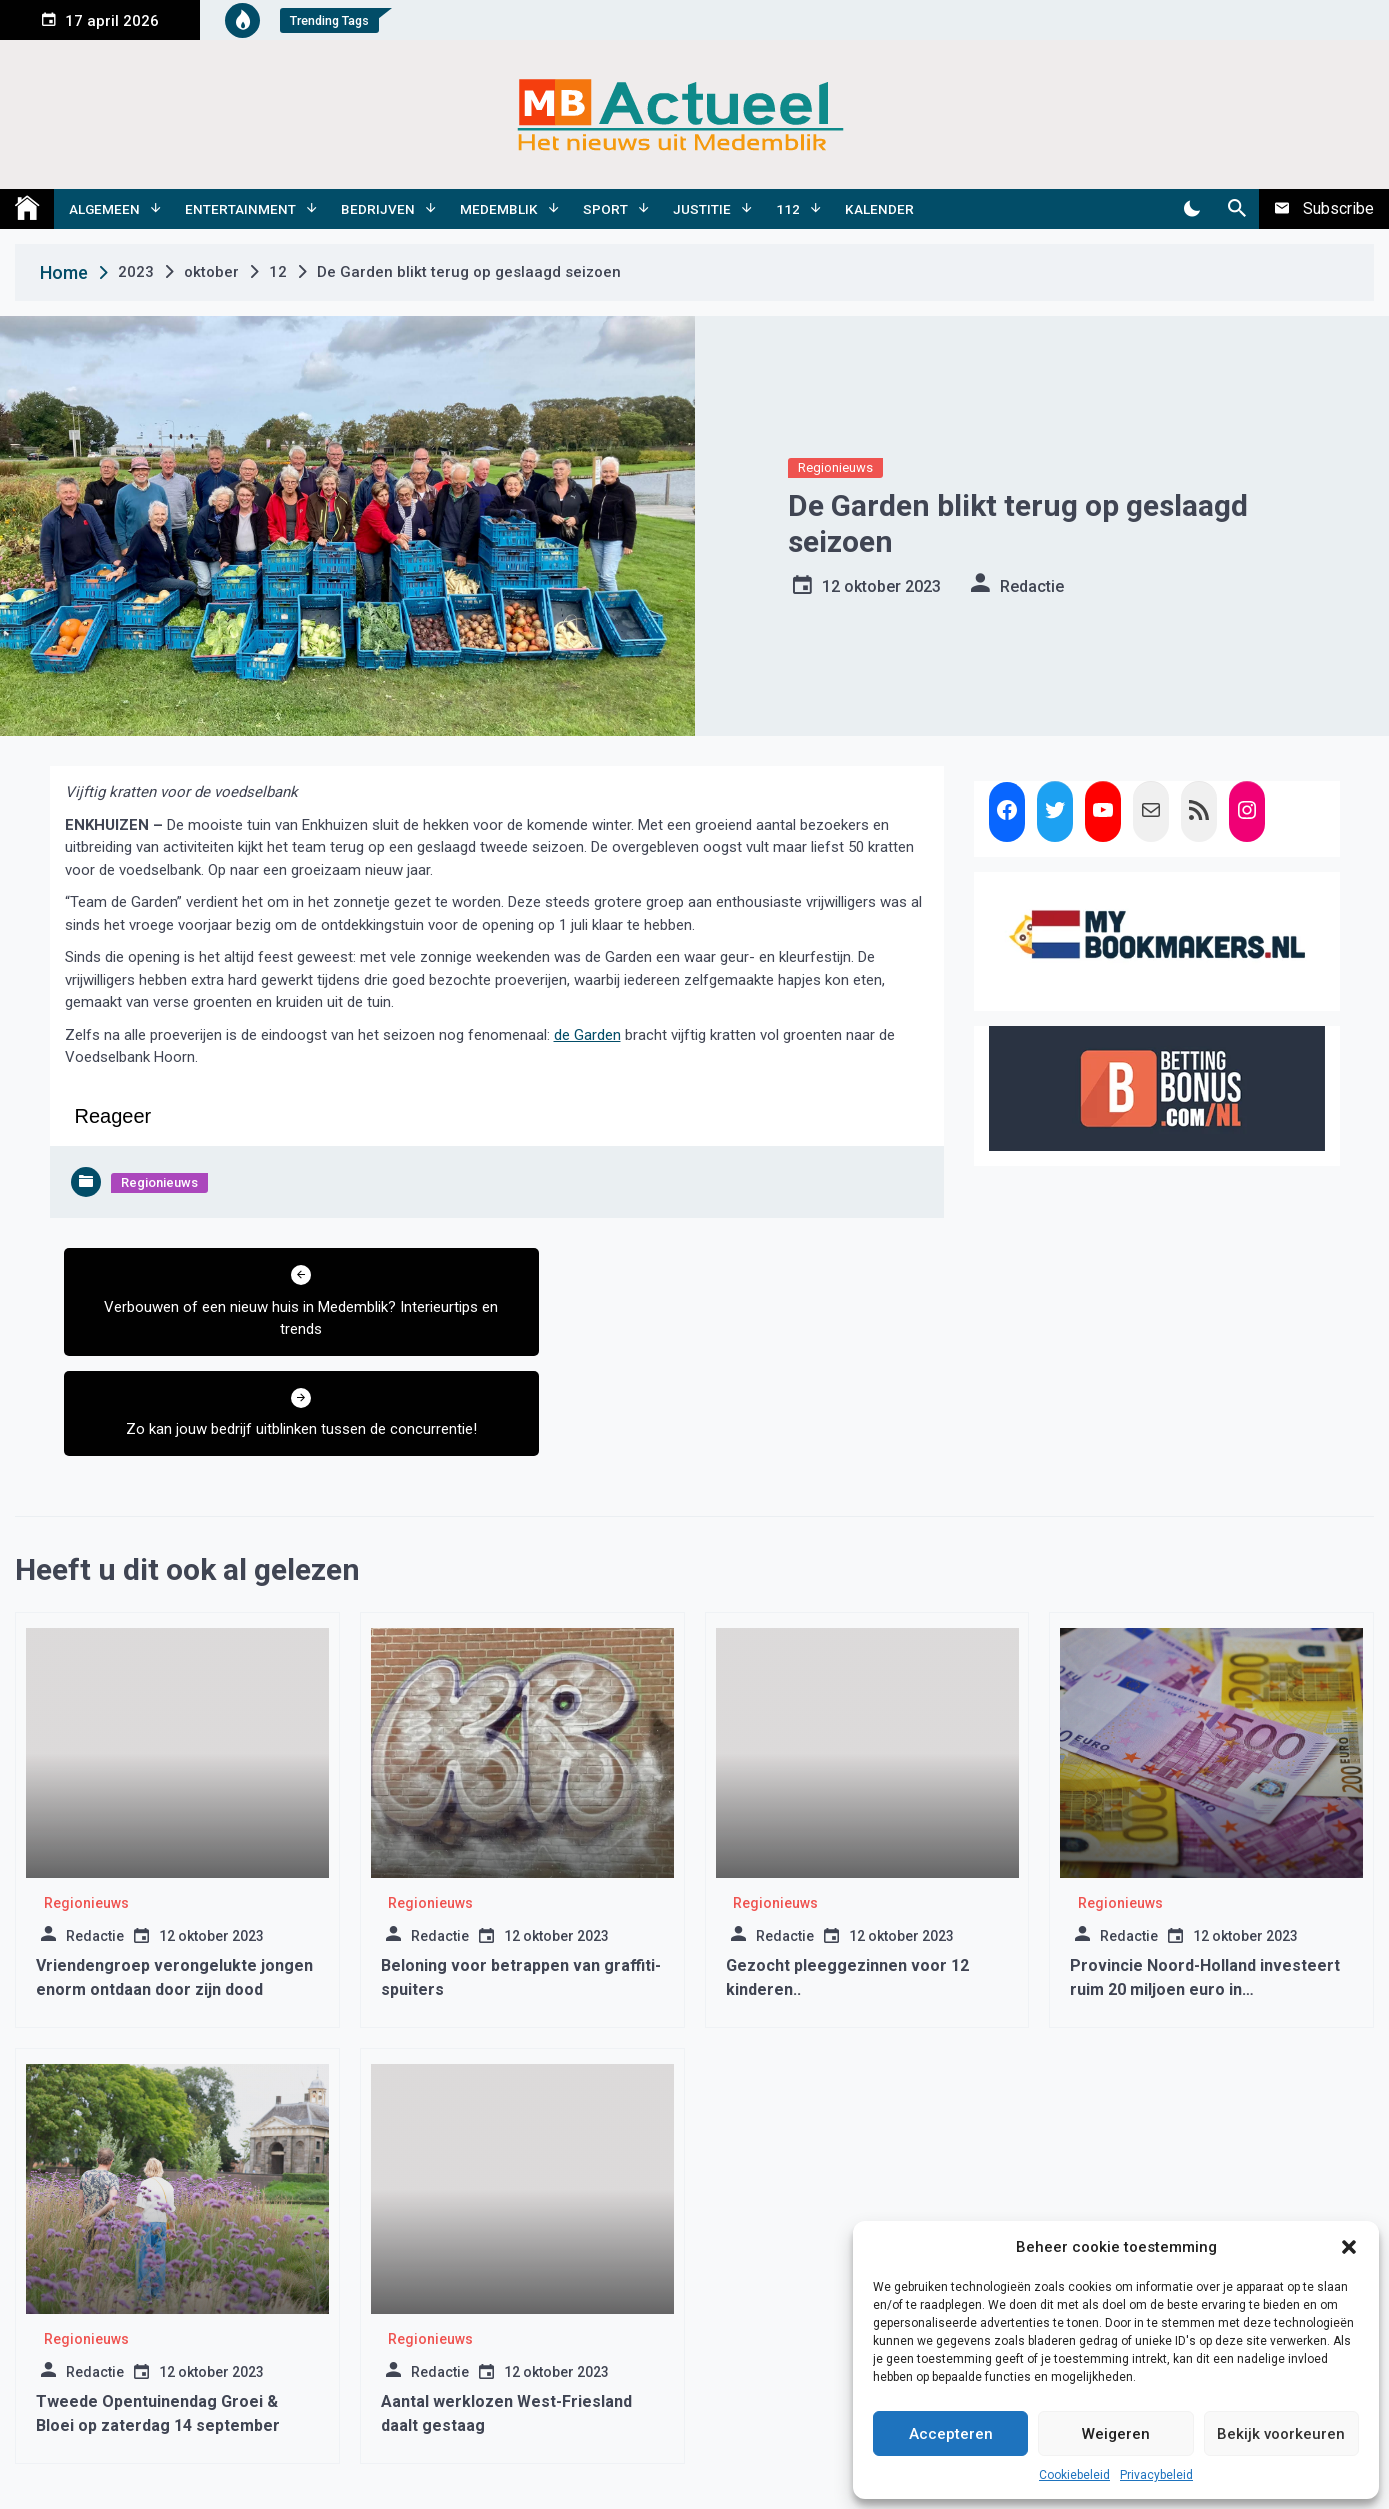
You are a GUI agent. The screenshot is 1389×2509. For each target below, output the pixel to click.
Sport (605, 209)
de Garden (587, 1035)
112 (788, 209)
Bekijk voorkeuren (1281, 2434)
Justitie (702, 209)
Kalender (879, 209)
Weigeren (1116, 2434)
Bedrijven (378, 209)
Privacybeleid (1156, 2475)
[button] (1349, 2247)
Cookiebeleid (1074, 2475)
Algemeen (104, 209)
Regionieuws (835, 467)
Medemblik (499, 209)
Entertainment (240, 209)
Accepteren (951, 2434)
